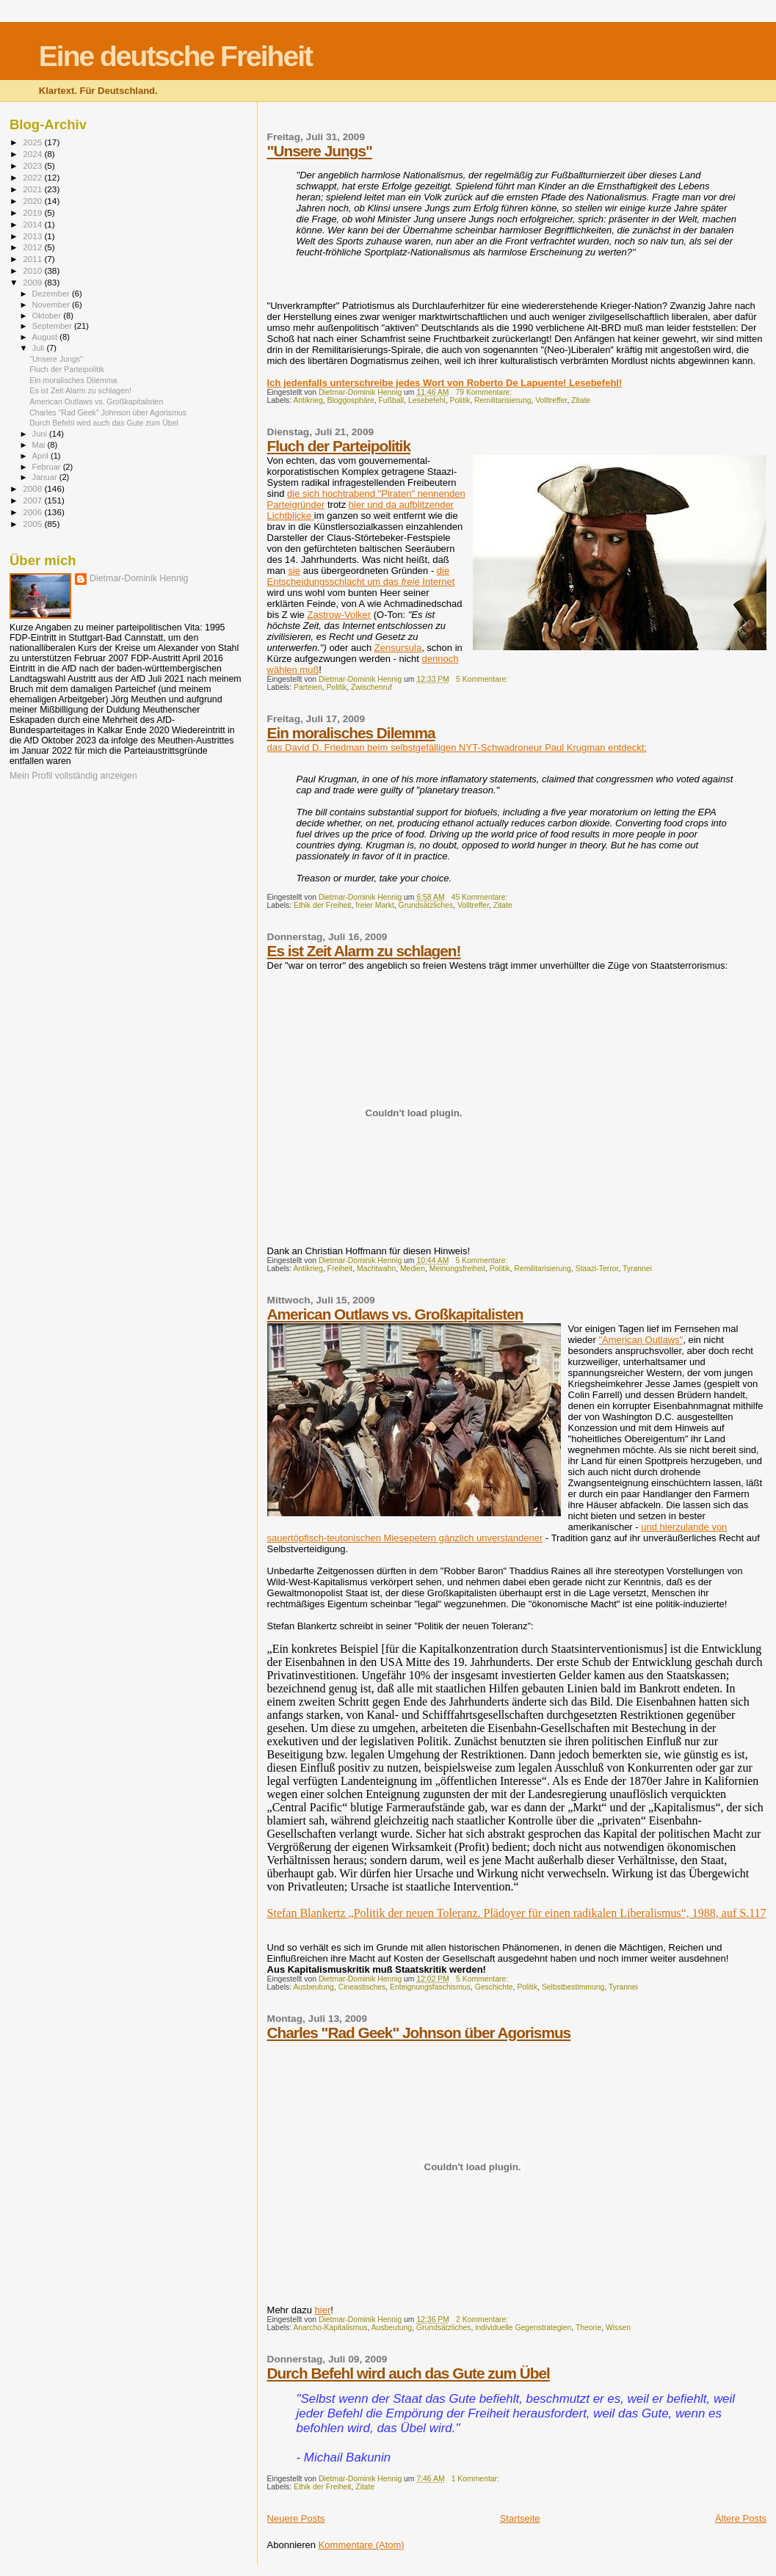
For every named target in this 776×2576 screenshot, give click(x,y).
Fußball (392, 400)
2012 (33, 247)
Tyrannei (637, 1269)
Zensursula (397, 647)
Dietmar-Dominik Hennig (139, 578)
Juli (39, 347)
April (41, 455)
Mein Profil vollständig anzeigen (73, 776)
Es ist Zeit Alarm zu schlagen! (364, 950)
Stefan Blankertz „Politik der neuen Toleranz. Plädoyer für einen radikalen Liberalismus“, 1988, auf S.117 (516, 1913)
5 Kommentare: (483, 679)
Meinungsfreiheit (457, 1269)
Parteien (308, 687)
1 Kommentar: (476, 2479)
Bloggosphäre (350, 400)
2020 (33, 200)
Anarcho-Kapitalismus (330, 2328)
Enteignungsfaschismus (430, 1987)
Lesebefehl (427, 400)
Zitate (580, 400)
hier (323, 2309)
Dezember (52, 293)
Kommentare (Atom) (362, 2544)
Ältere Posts (740, 2518)
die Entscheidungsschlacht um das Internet (361, 576)
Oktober (48, 315)
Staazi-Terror (597, 1269)
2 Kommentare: (483, 2319)
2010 (33, 270)
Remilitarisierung (502, 400)
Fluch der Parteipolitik (338, 445)
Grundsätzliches (426, 905)
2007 (33, 500)
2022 (33, 177)
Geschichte (494, 1987)
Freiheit (340, 1269)
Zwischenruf (371, 687)
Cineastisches (362, 1987)
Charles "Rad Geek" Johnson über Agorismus (419, 2032)
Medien (412, 1269)
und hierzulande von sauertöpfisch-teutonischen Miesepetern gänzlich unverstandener (497, 1532)
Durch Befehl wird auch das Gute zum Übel (408, 2373)
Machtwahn (376, 1269)
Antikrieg (307, 400)
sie (294, 570)
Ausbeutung (313, 1987)
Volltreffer (551, 400)
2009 (33, 282)
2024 (33, 154)
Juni (41, 433)
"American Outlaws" (640, 1339)
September (53, 325)
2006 (33, 512)
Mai (40, 444)
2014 (33, 224)
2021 (33, 189)
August (46, 336)
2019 (33, 212)
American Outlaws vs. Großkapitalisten (395, 1314)
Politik (460, 400)
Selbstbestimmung (573, 1987)
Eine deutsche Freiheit (175, 56)
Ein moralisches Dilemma (351, 732)
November (52, 304)
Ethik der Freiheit (323, 905)
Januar (45, 477)
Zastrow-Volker (339, 614)
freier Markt (374, 905)
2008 (33, 488)
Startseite (520, 2518)
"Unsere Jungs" (319, 150)
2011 (33, 258)
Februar (47, 466)
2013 (33, 236)
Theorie (588, 2328)
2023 (33, 165)
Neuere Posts (296, 2518)
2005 (33, 523)
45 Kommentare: (481, 897)
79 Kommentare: (484, 392)
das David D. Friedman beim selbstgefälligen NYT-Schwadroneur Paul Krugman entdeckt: (457, 747)
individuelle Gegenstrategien (523, 2328)
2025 (33, 142)
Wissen (618, 2328)
